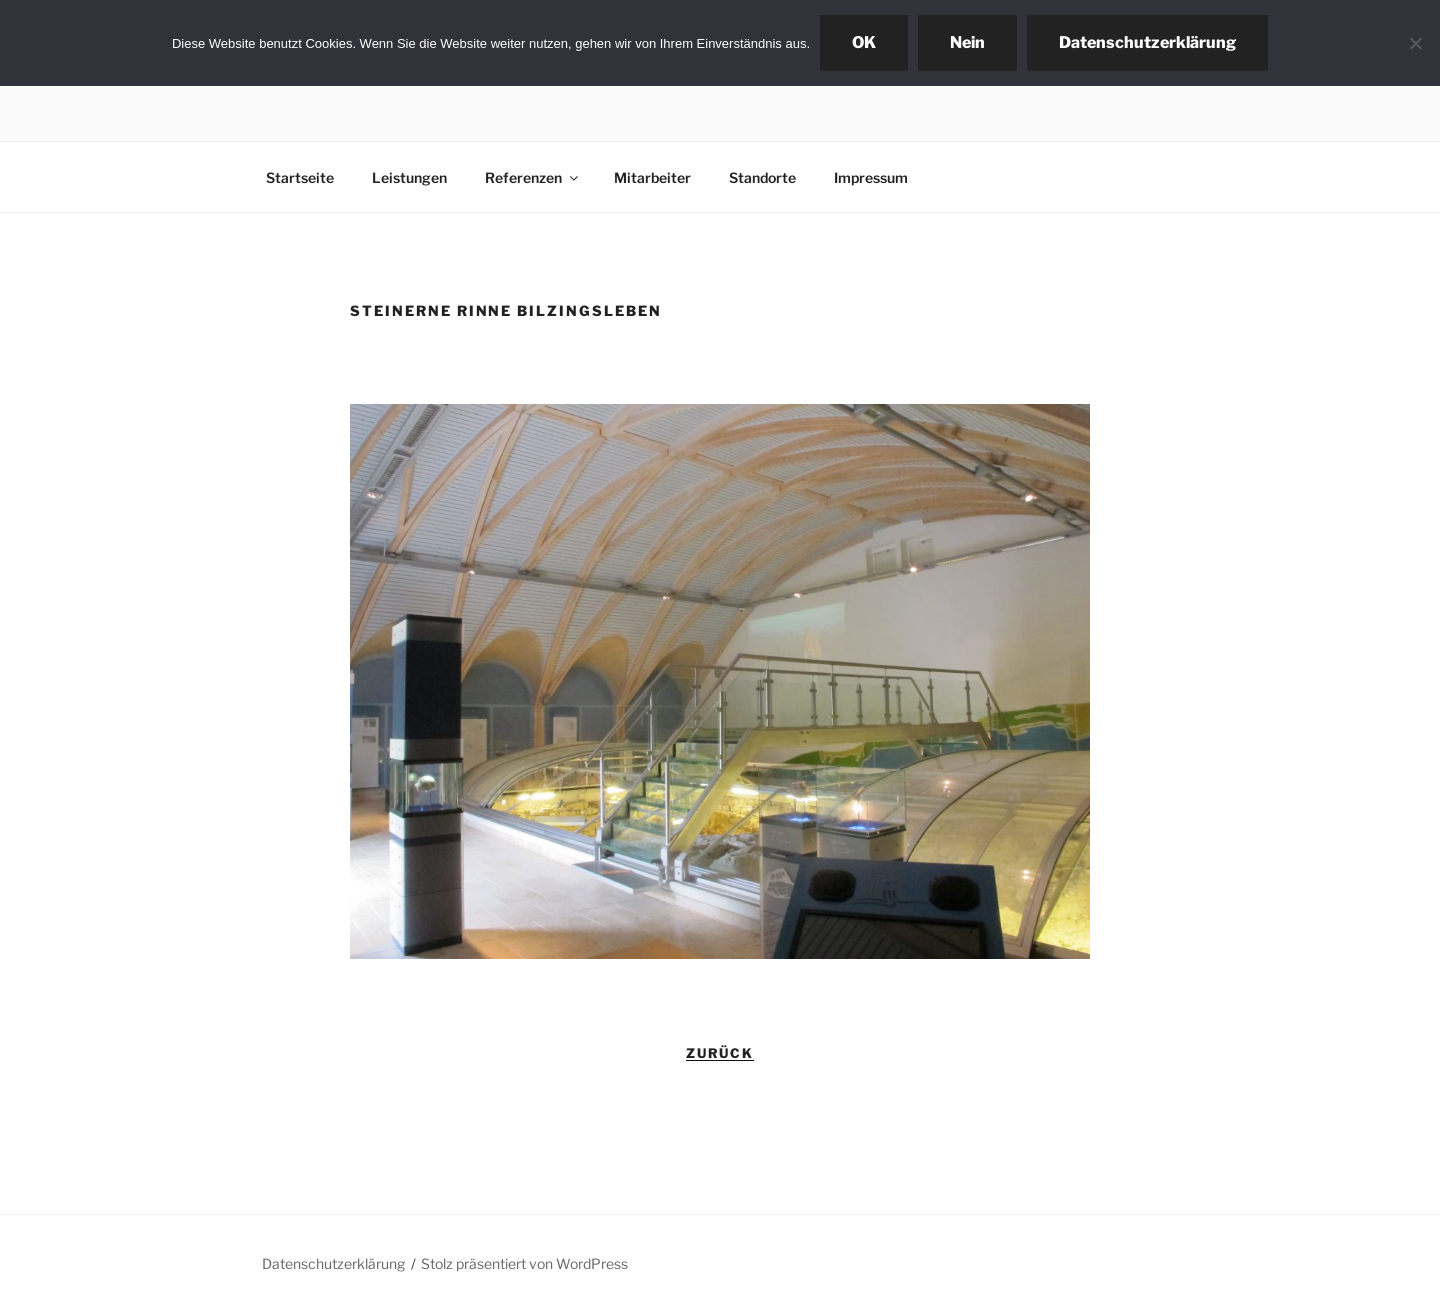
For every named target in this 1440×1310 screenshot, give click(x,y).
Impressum (871, 177)
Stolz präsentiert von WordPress (524, 1263)
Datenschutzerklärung (333, 1263)
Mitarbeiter (652, 177)
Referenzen (533, 177)
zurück (720, 1053)
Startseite (300, 177)
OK (864, 42)
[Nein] (1415, 43)
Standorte (762, 177)
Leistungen (409, 177)
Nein (967, 42)
